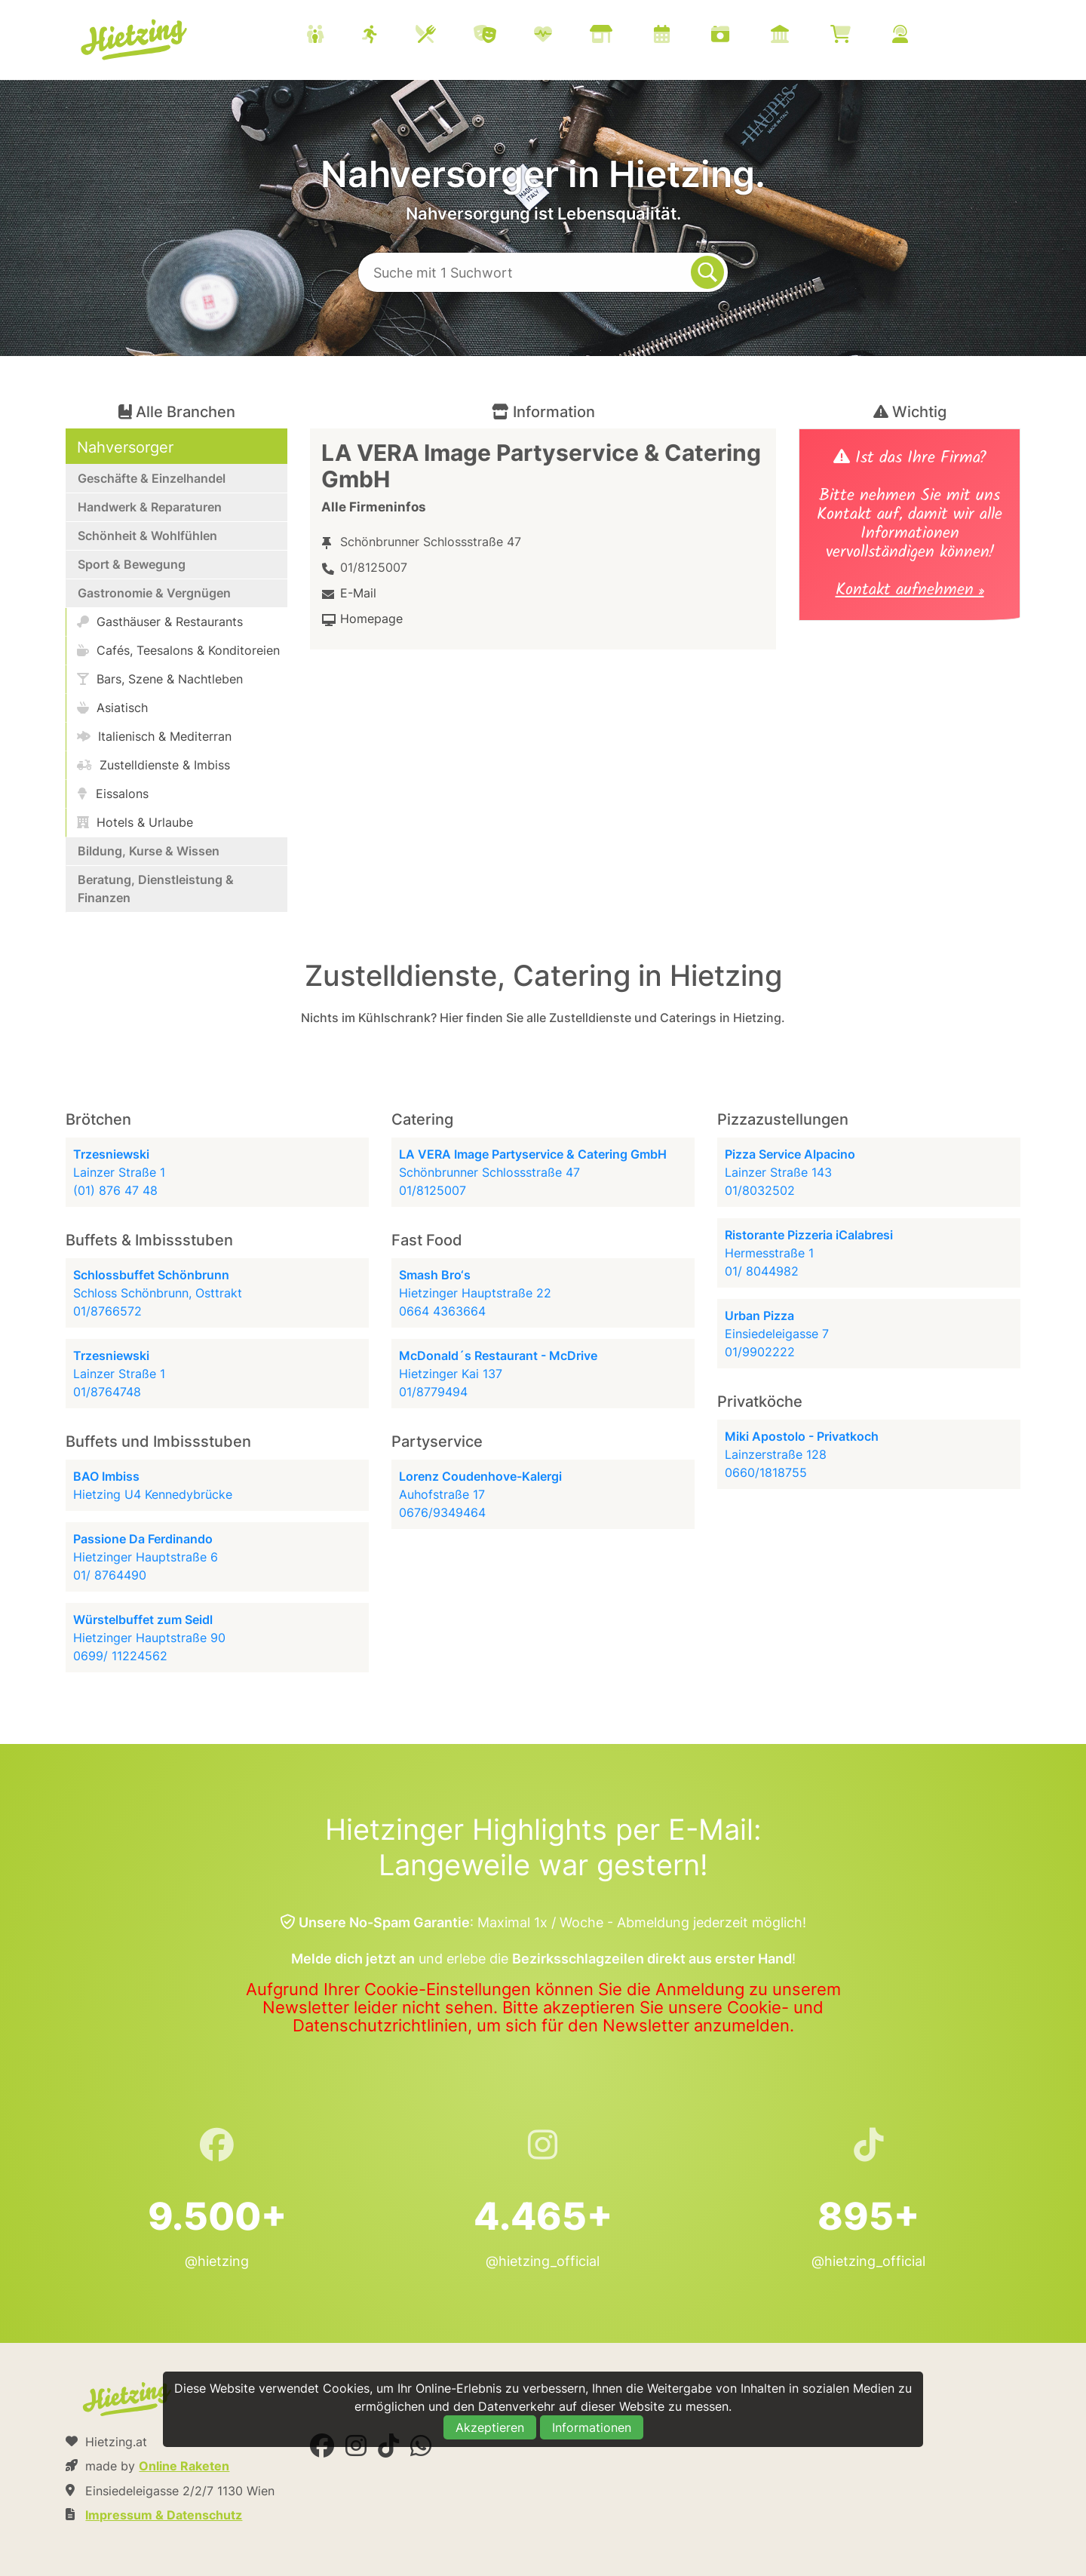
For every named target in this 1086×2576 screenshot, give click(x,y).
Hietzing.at (135, 40)
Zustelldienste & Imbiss (153, 764)
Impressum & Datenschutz (163, 2514)
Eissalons (113, 793)
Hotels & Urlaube (135, 822)
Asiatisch (112, 707)
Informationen (591, 2427)
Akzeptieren (490, 2427)
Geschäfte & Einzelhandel (151, 478)
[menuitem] (626, 36)
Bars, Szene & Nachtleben (160, 678)
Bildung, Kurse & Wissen (148, 850)
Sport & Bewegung (132, 564)
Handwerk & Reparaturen (150, 506)
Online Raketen (184, 2465)
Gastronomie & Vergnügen (154, 592)
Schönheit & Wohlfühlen (147, 535)
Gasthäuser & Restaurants (160, 621)
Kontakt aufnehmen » (910, 591)
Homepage (371, 618)
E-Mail (358, 592)
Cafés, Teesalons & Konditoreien (178, 650)
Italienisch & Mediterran (154, 736)
